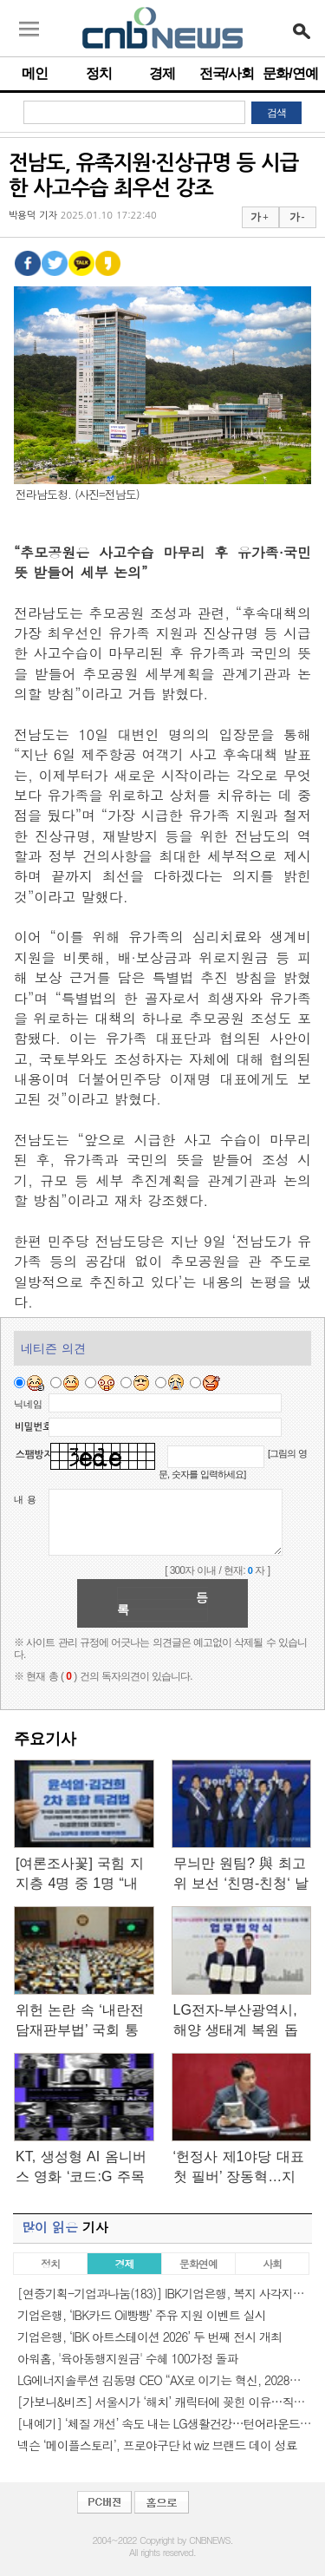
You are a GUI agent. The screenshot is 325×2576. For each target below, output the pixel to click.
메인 (35, 73)
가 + (259, 217)
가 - (296, 217)
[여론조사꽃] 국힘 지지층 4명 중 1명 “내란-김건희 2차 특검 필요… (80, 1874)
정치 (99, 73)
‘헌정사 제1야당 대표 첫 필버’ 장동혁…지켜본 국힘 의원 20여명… (238, 2167)
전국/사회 (226, 73)
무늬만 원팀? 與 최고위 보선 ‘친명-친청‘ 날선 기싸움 (241, 1874)
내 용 (25, 1499)
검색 (276, 113)
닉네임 (28, 1404)
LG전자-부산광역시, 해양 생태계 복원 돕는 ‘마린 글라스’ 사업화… (238, 2021)
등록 (162, 1603)
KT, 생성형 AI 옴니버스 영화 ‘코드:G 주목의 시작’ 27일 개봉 (81, 2167)
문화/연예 (290, 73)
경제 (162, 73)
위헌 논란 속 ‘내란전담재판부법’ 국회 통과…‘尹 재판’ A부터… (83, 2021)
